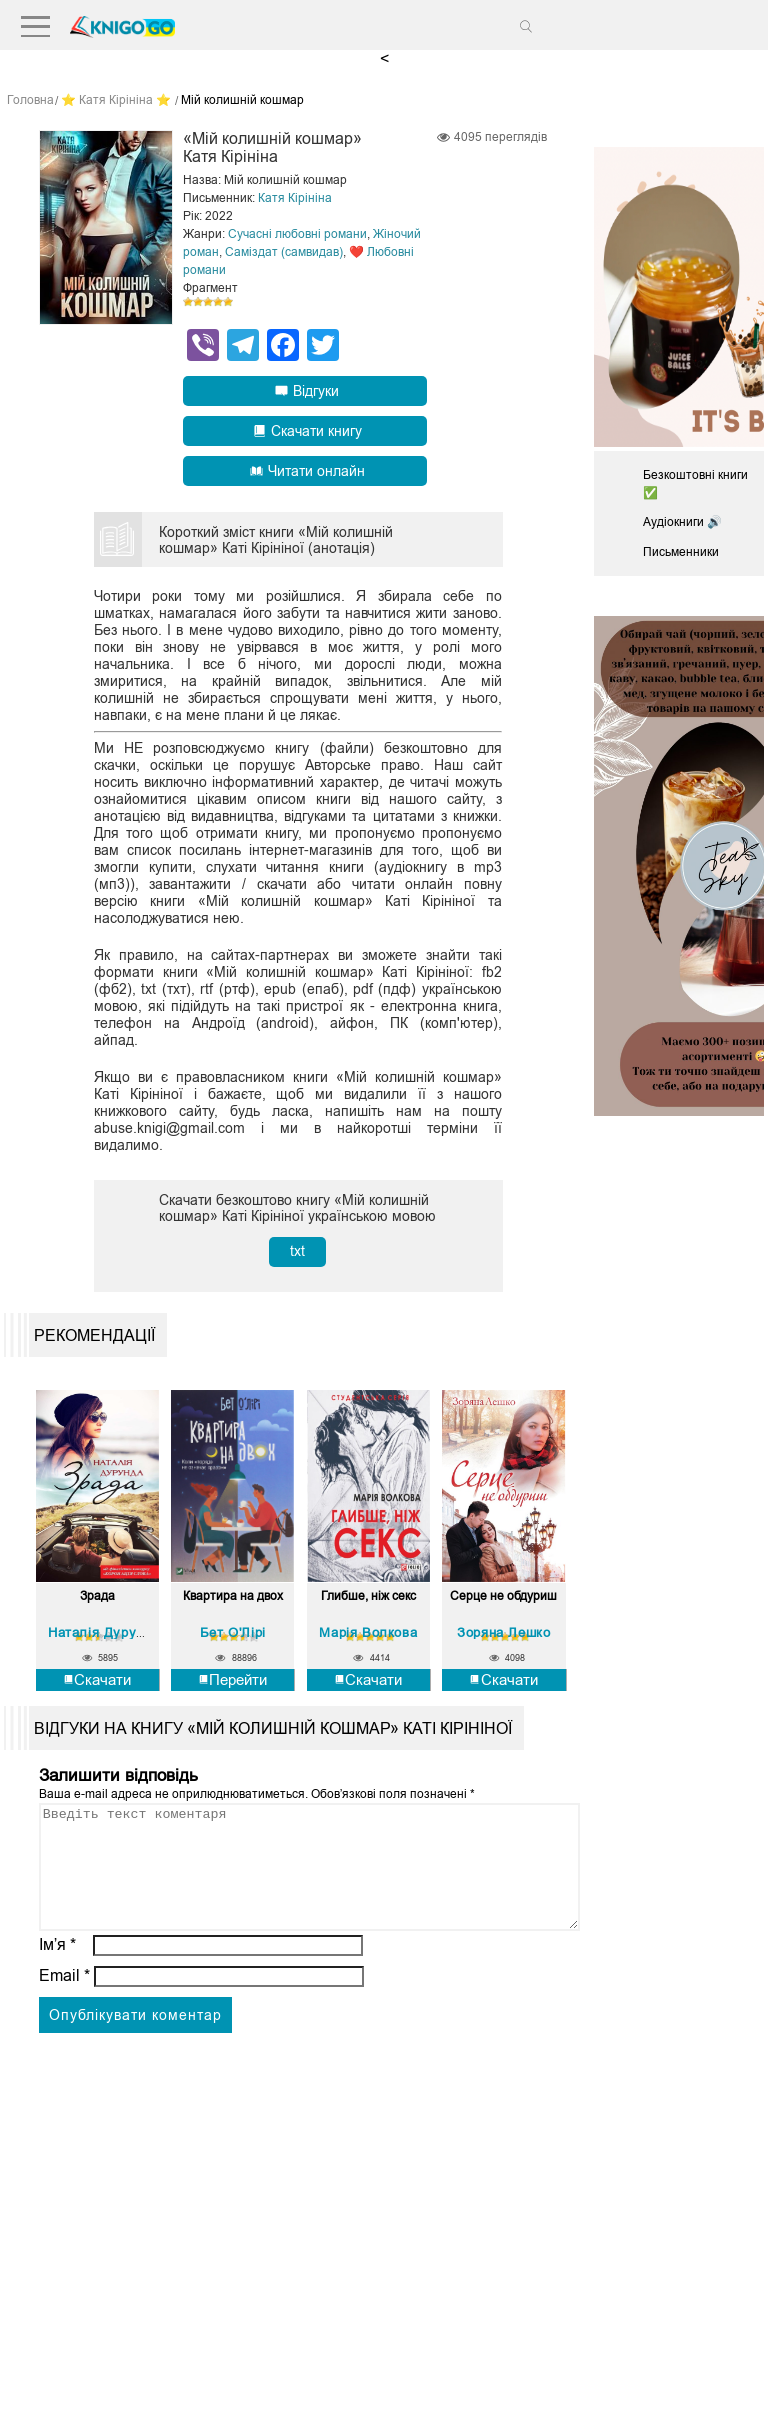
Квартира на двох (233, 1596)
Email (64, 1999)
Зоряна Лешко (503, 1631)
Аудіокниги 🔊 (682, 522)
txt (297, 1251)
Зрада (97, 1596)
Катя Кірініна (295, 198)
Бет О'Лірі (233, 1631)
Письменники (681, 552)
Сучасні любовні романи (297, 234)
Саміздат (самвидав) (284, 252)
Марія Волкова (368, 1631)
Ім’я (58, 1968)
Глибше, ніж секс (368, 1596)
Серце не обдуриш (503, 1596)
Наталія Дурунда (104, 1631)
